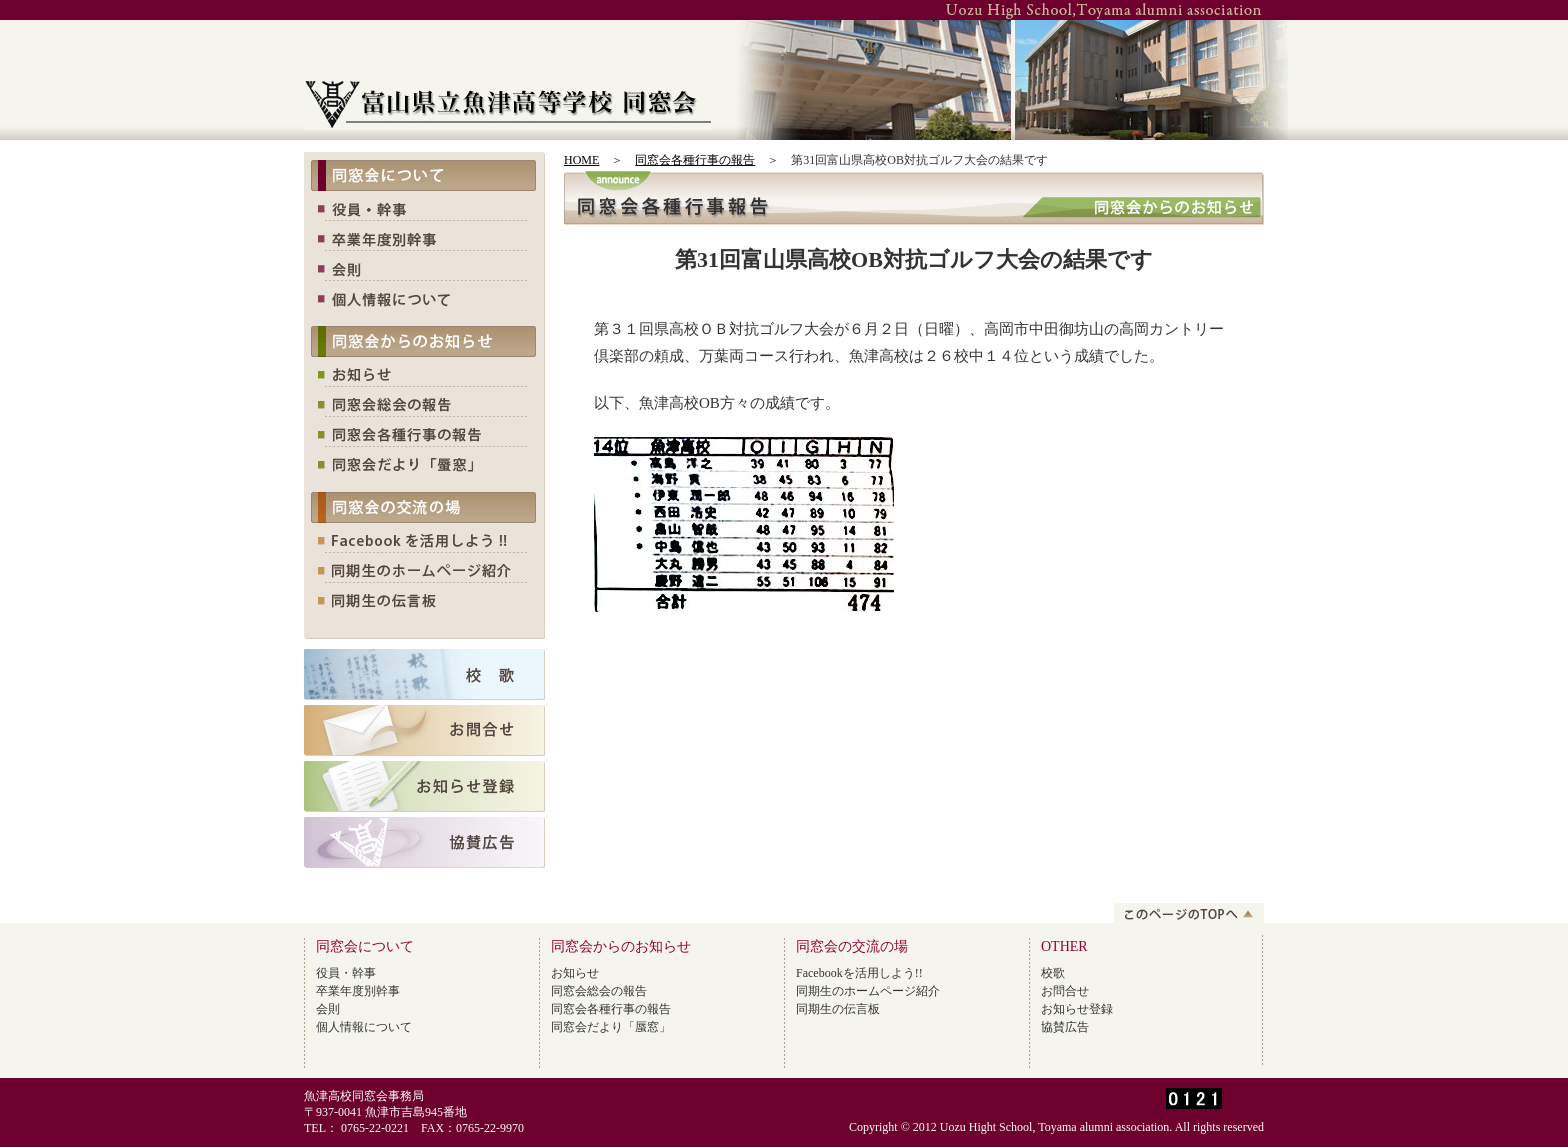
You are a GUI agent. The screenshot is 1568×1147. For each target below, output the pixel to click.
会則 (328, 1009)
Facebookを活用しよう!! (859, 973)
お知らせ (575, 973)
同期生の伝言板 (838, 1009)
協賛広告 (1065, 1027)
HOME (581, 160)
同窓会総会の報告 (599, 991)
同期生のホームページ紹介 (868, 991)
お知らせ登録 (1077, 1009)
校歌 (1053, 973)
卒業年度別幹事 (358, 991)
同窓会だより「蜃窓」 (611, 1027)
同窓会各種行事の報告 (695, 160)
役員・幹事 (346, 973)
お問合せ (1065, 991)
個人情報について (364, 1027)
